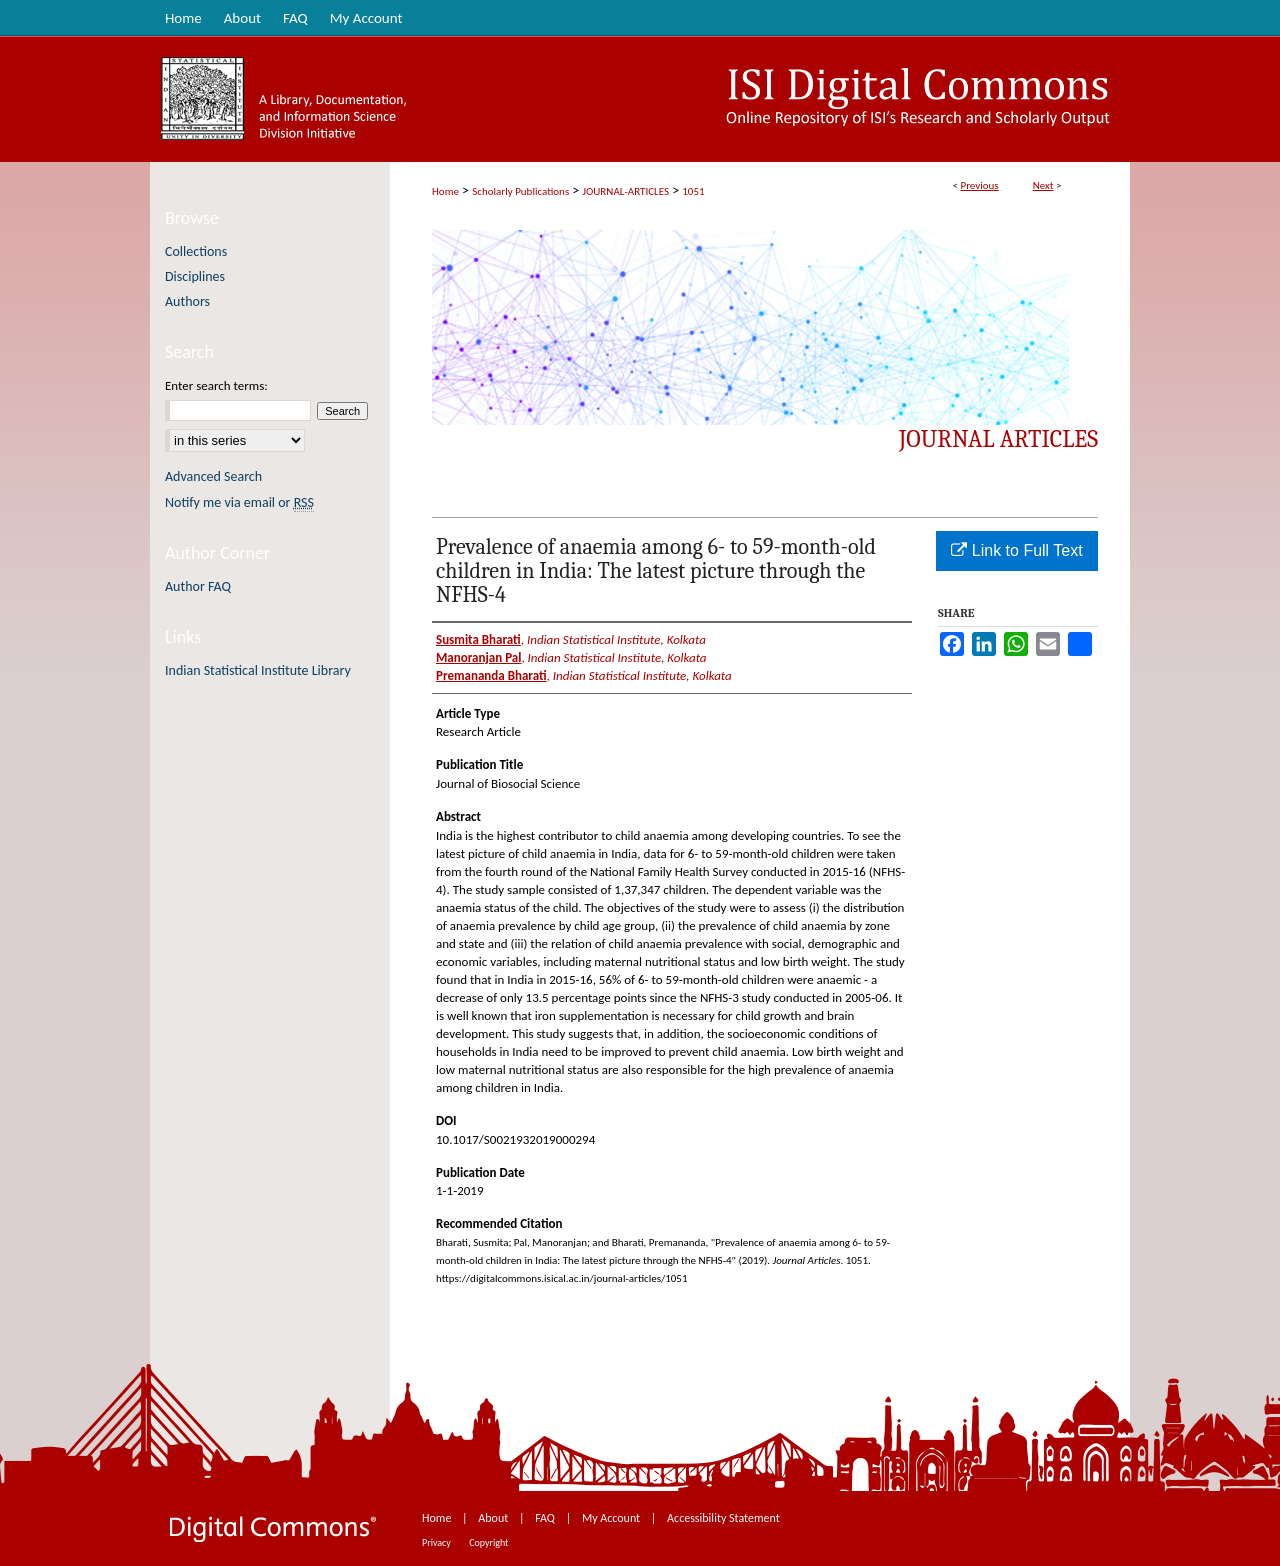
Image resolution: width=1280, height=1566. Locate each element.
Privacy (437, 1542)
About (494, 1518)
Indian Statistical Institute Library (258, 670)
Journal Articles (998, 439)
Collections (196, 251)
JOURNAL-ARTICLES (626, 191)
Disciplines (195, 276)
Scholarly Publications (520, 191)
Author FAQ (198, 586)
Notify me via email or (239, 502)
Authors (187, 301)
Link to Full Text (1016, 550)
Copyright (488, 1542)
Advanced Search (213, 476)
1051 (693, 191)
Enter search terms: (216, 385)
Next (1043, 185)
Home (445, 191)
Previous (979, 185)
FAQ (546, 1518)
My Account (612, 1518)
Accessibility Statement (723, 1518)
